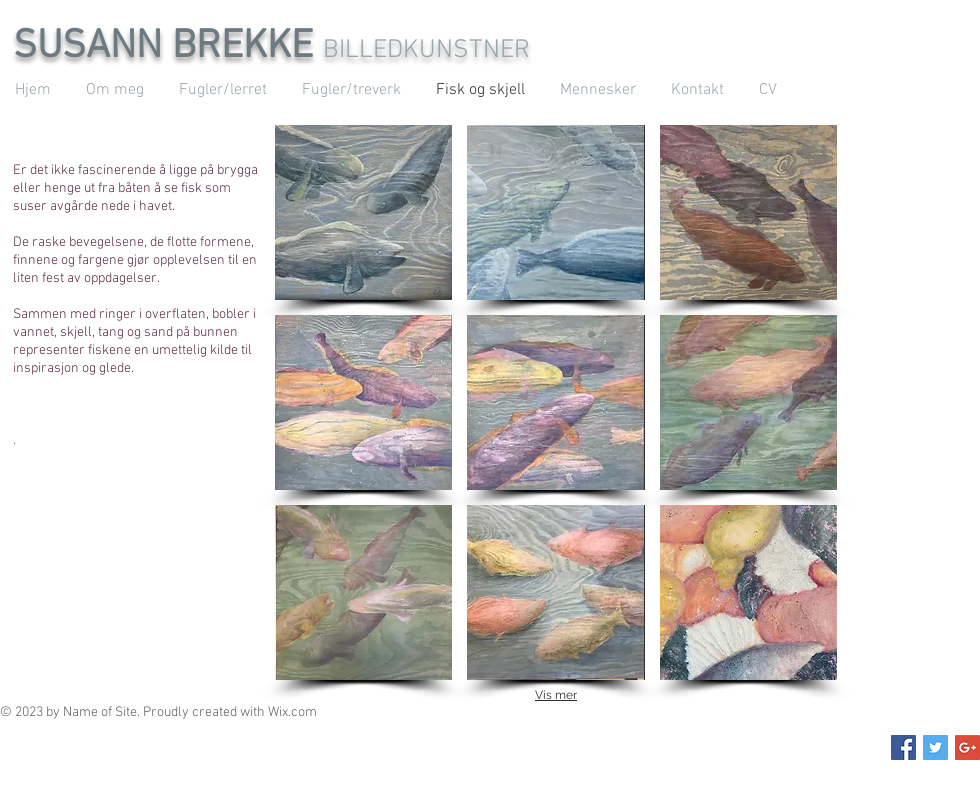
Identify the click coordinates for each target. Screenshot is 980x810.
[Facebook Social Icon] (903, 747)
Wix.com (292, 712)
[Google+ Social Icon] (967, 747)
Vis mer (556, 695)
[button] (363, 212)
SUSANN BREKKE (168, 47)
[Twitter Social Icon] (935, 747)
